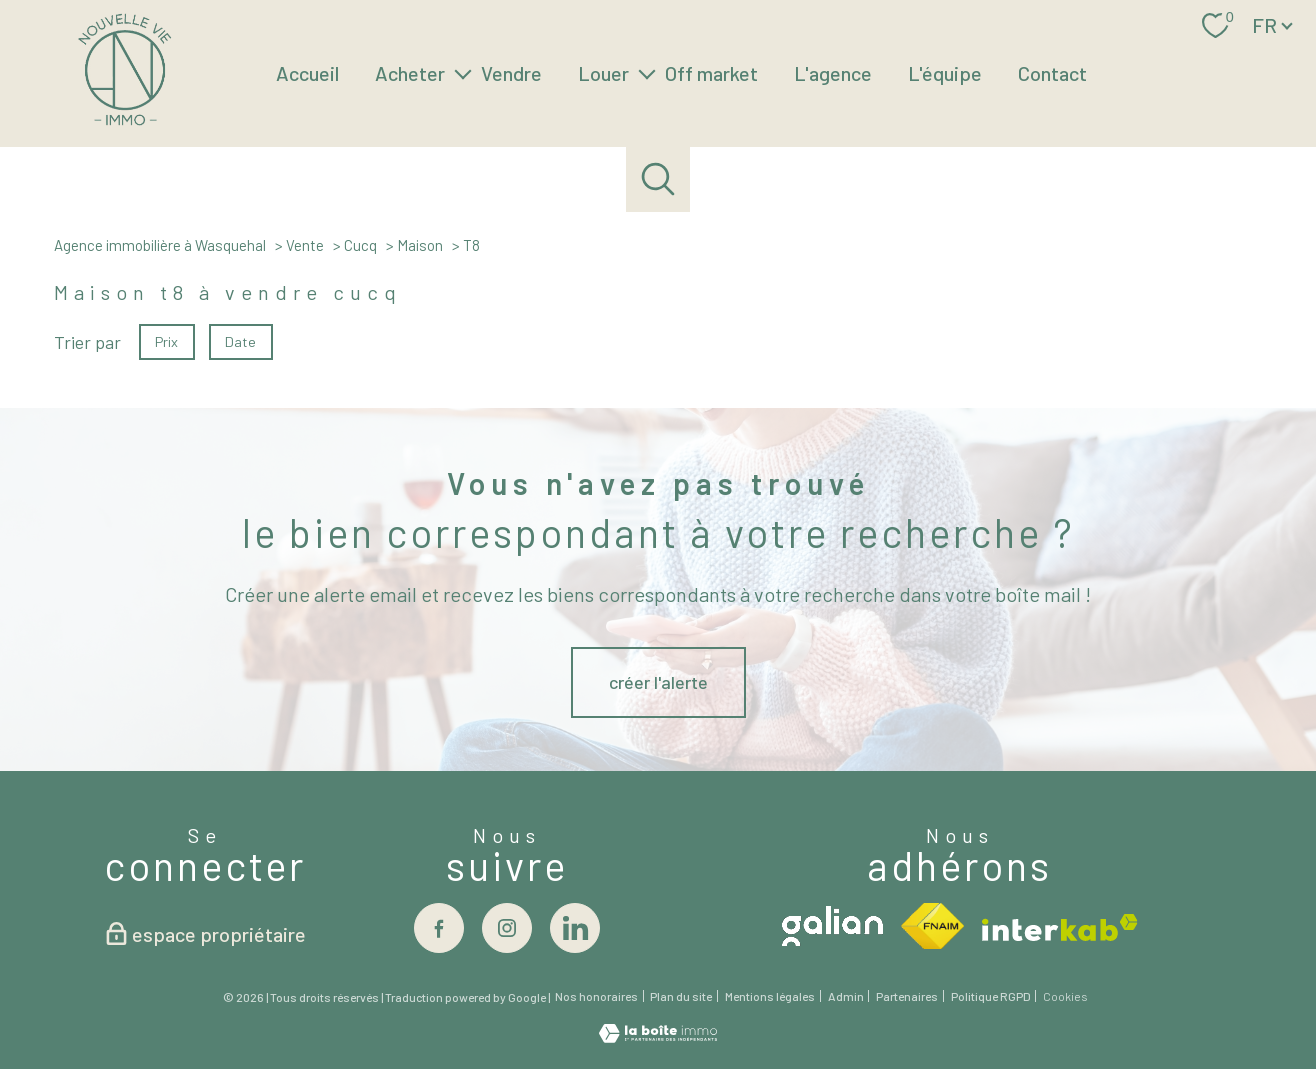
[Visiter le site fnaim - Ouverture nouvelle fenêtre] (932, 926)
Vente (305, 245)
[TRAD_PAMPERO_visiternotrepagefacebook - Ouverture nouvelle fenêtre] (439, 928)
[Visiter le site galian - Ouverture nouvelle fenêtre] (832, 926)
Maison (420, 245)
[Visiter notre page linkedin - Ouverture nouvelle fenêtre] (575, 928)
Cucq (360, 245)
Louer (603, 73)
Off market (711, 73)
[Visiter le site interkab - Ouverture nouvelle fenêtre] (1060, 927)
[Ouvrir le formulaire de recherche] (658, 179)
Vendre (511, 73)
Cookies (1065, 996)
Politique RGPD (991, 996)
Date (241, 340)
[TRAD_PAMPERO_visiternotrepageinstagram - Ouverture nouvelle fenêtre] (507, 928)
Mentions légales (770, 996)
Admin (846, 996)
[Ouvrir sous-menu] (463, 73)
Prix (166, 340)
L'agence (833, 73)
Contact (1052, 73)
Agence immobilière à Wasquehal (160, 245)
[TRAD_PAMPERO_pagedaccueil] (124, 122)
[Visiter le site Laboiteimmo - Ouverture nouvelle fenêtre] (658, 1036)
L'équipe (945, 73)
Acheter (410, 73)
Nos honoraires (596, 996)
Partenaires (907, 996)
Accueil (307, 73)
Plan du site (681, 996)
